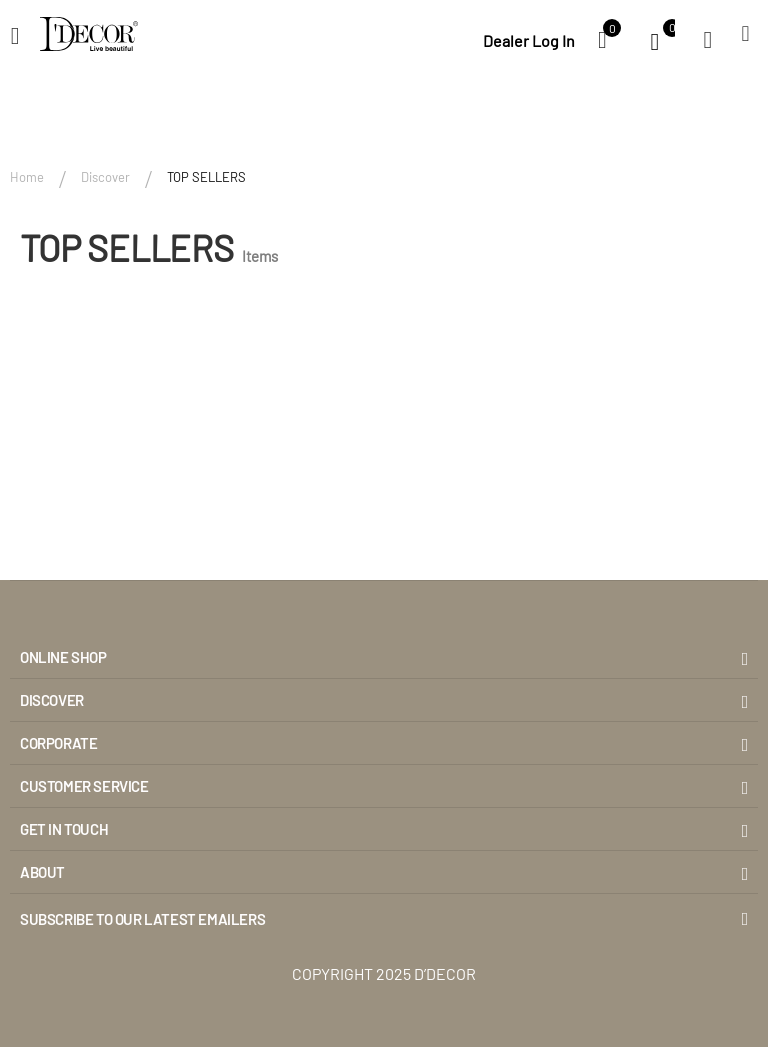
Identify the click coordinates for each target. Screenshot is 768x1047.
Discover (105, 177)
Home (27, 177)
